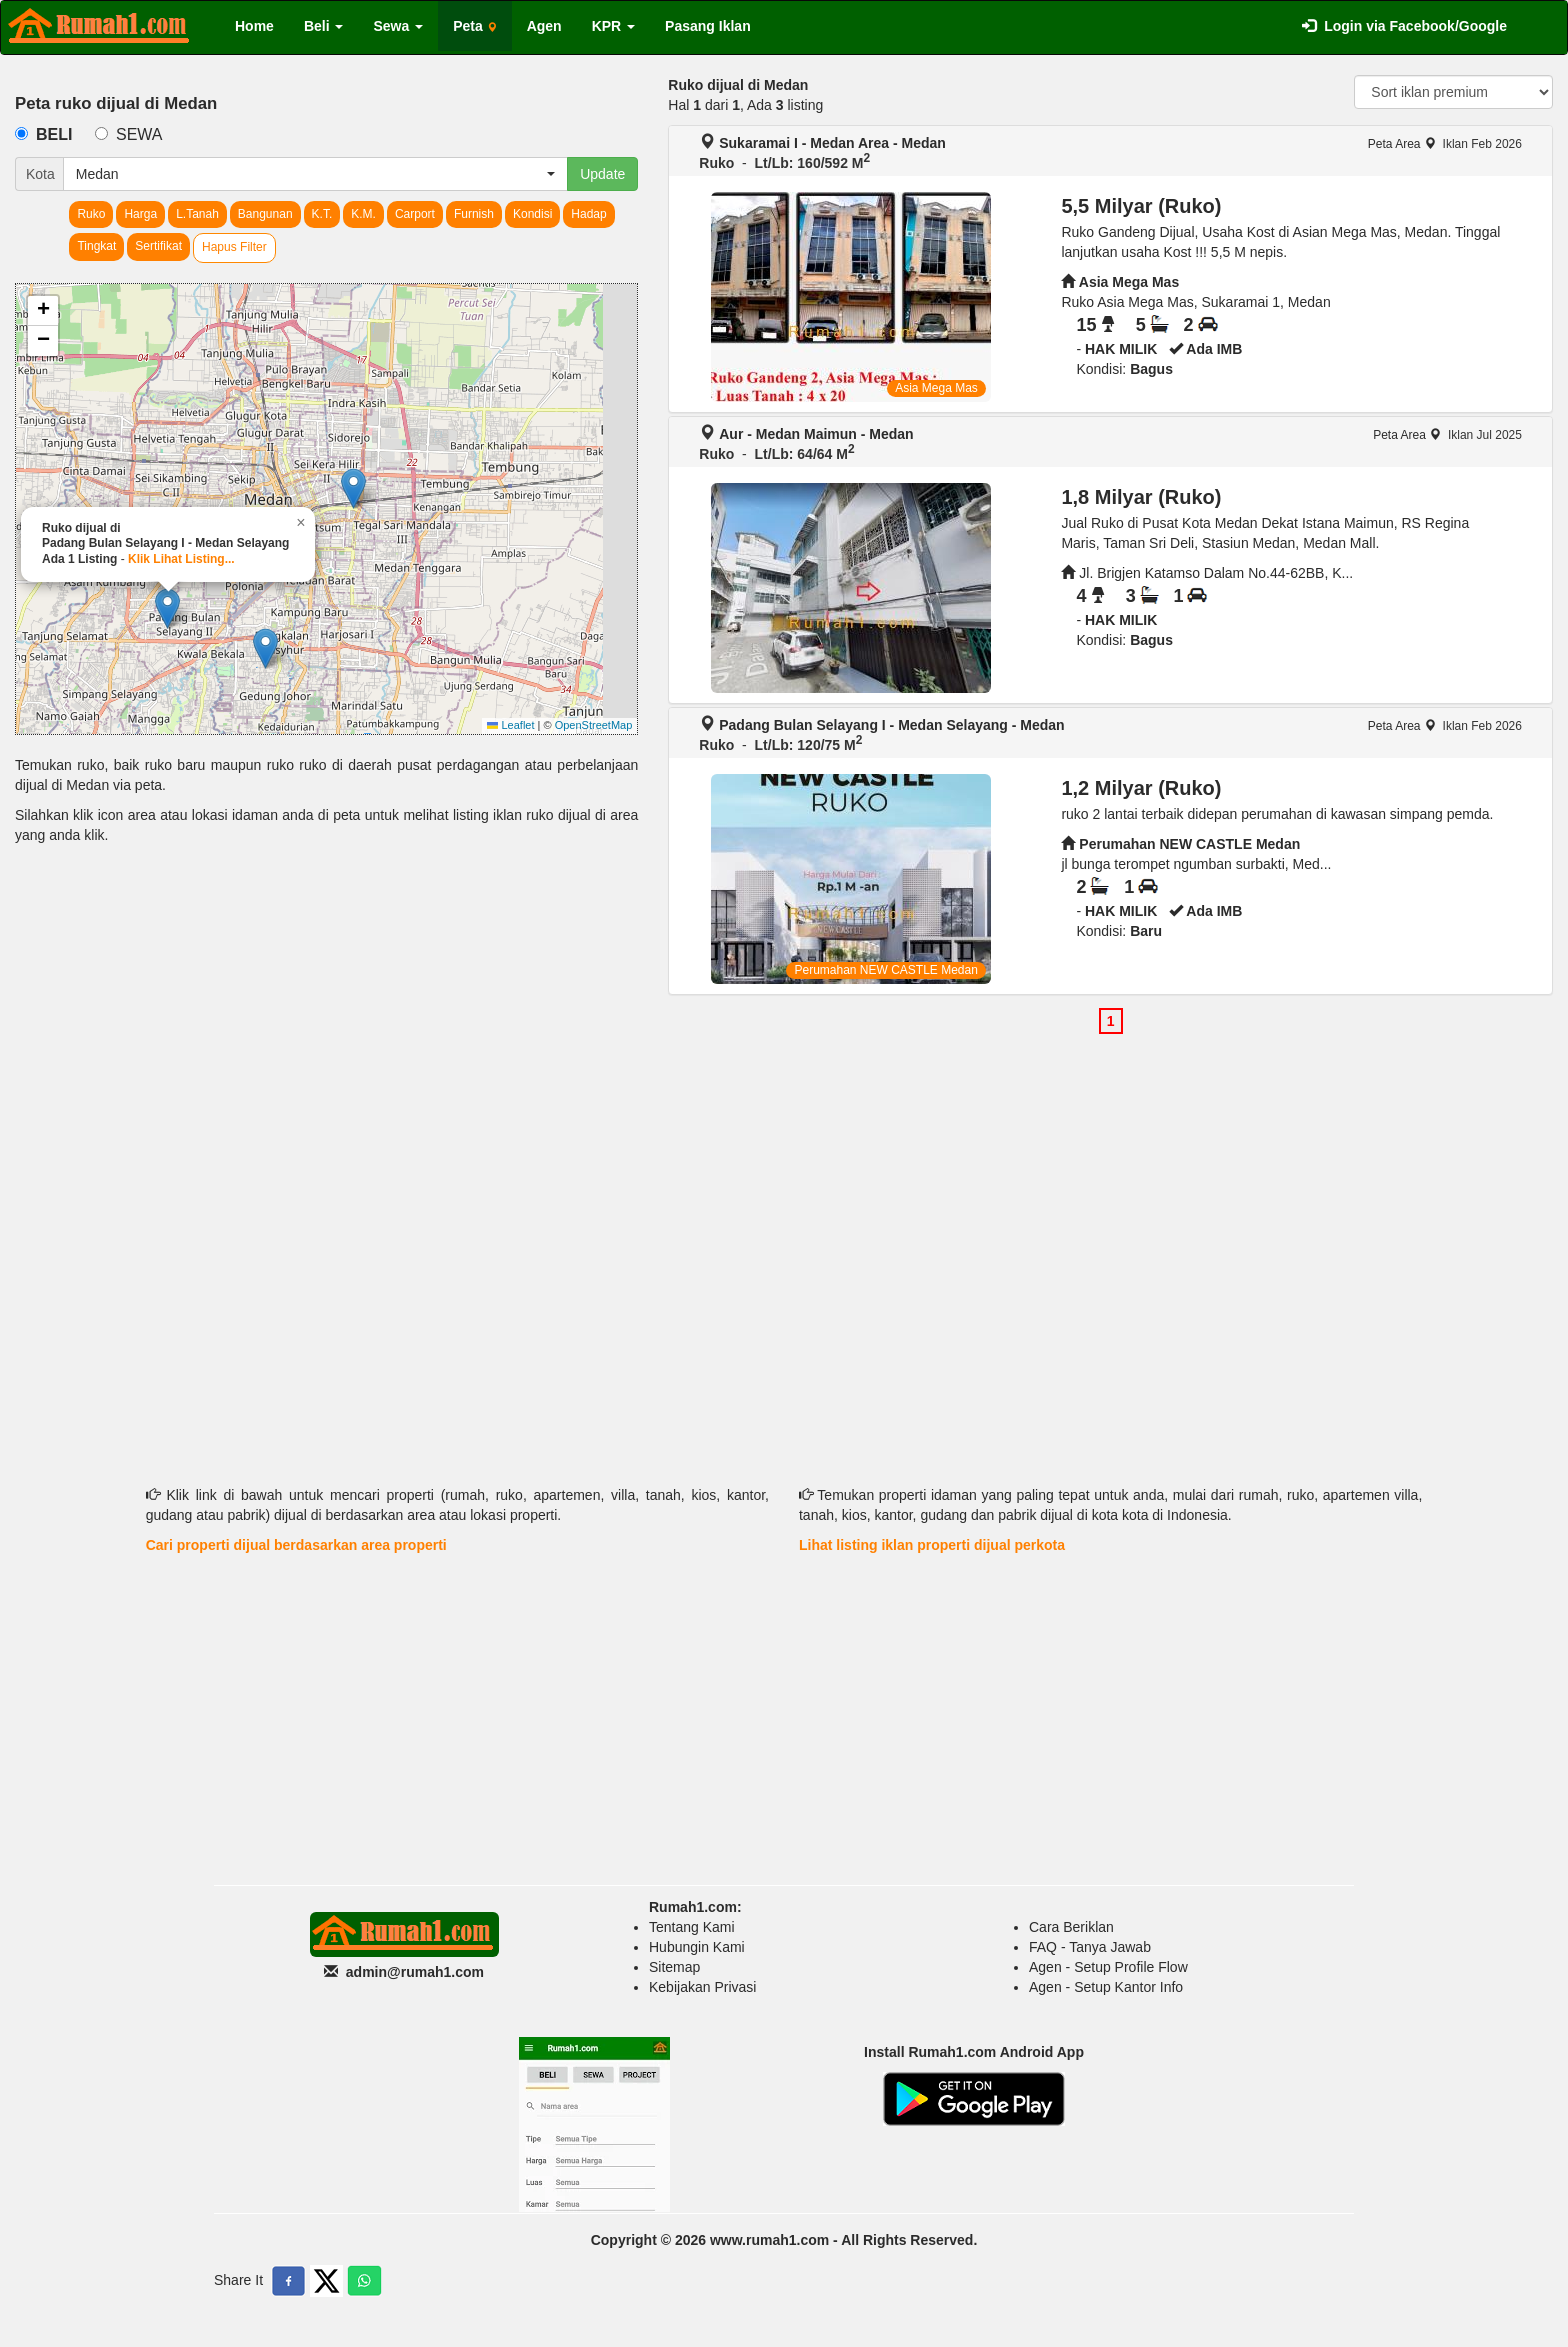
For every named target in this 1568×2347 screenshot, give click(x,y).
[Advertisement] (326, 1015)
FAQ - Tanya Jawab (1090, 1947)
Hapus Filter (234, 247)
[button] (353, 488)
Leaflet (510, 725)
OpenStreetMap (594, 725)
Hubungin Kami (697, 1947)
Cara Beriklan (1071, 1927)
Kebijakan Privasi (702, 1987)
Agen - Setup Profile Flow (1108, 1967)
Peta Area (1402, 144)
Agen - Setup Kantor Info (1106, 1987)
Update (602, 174)
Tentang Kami (692, 1927)
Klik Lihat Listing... (181, 559)
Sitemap (674, 1967)
